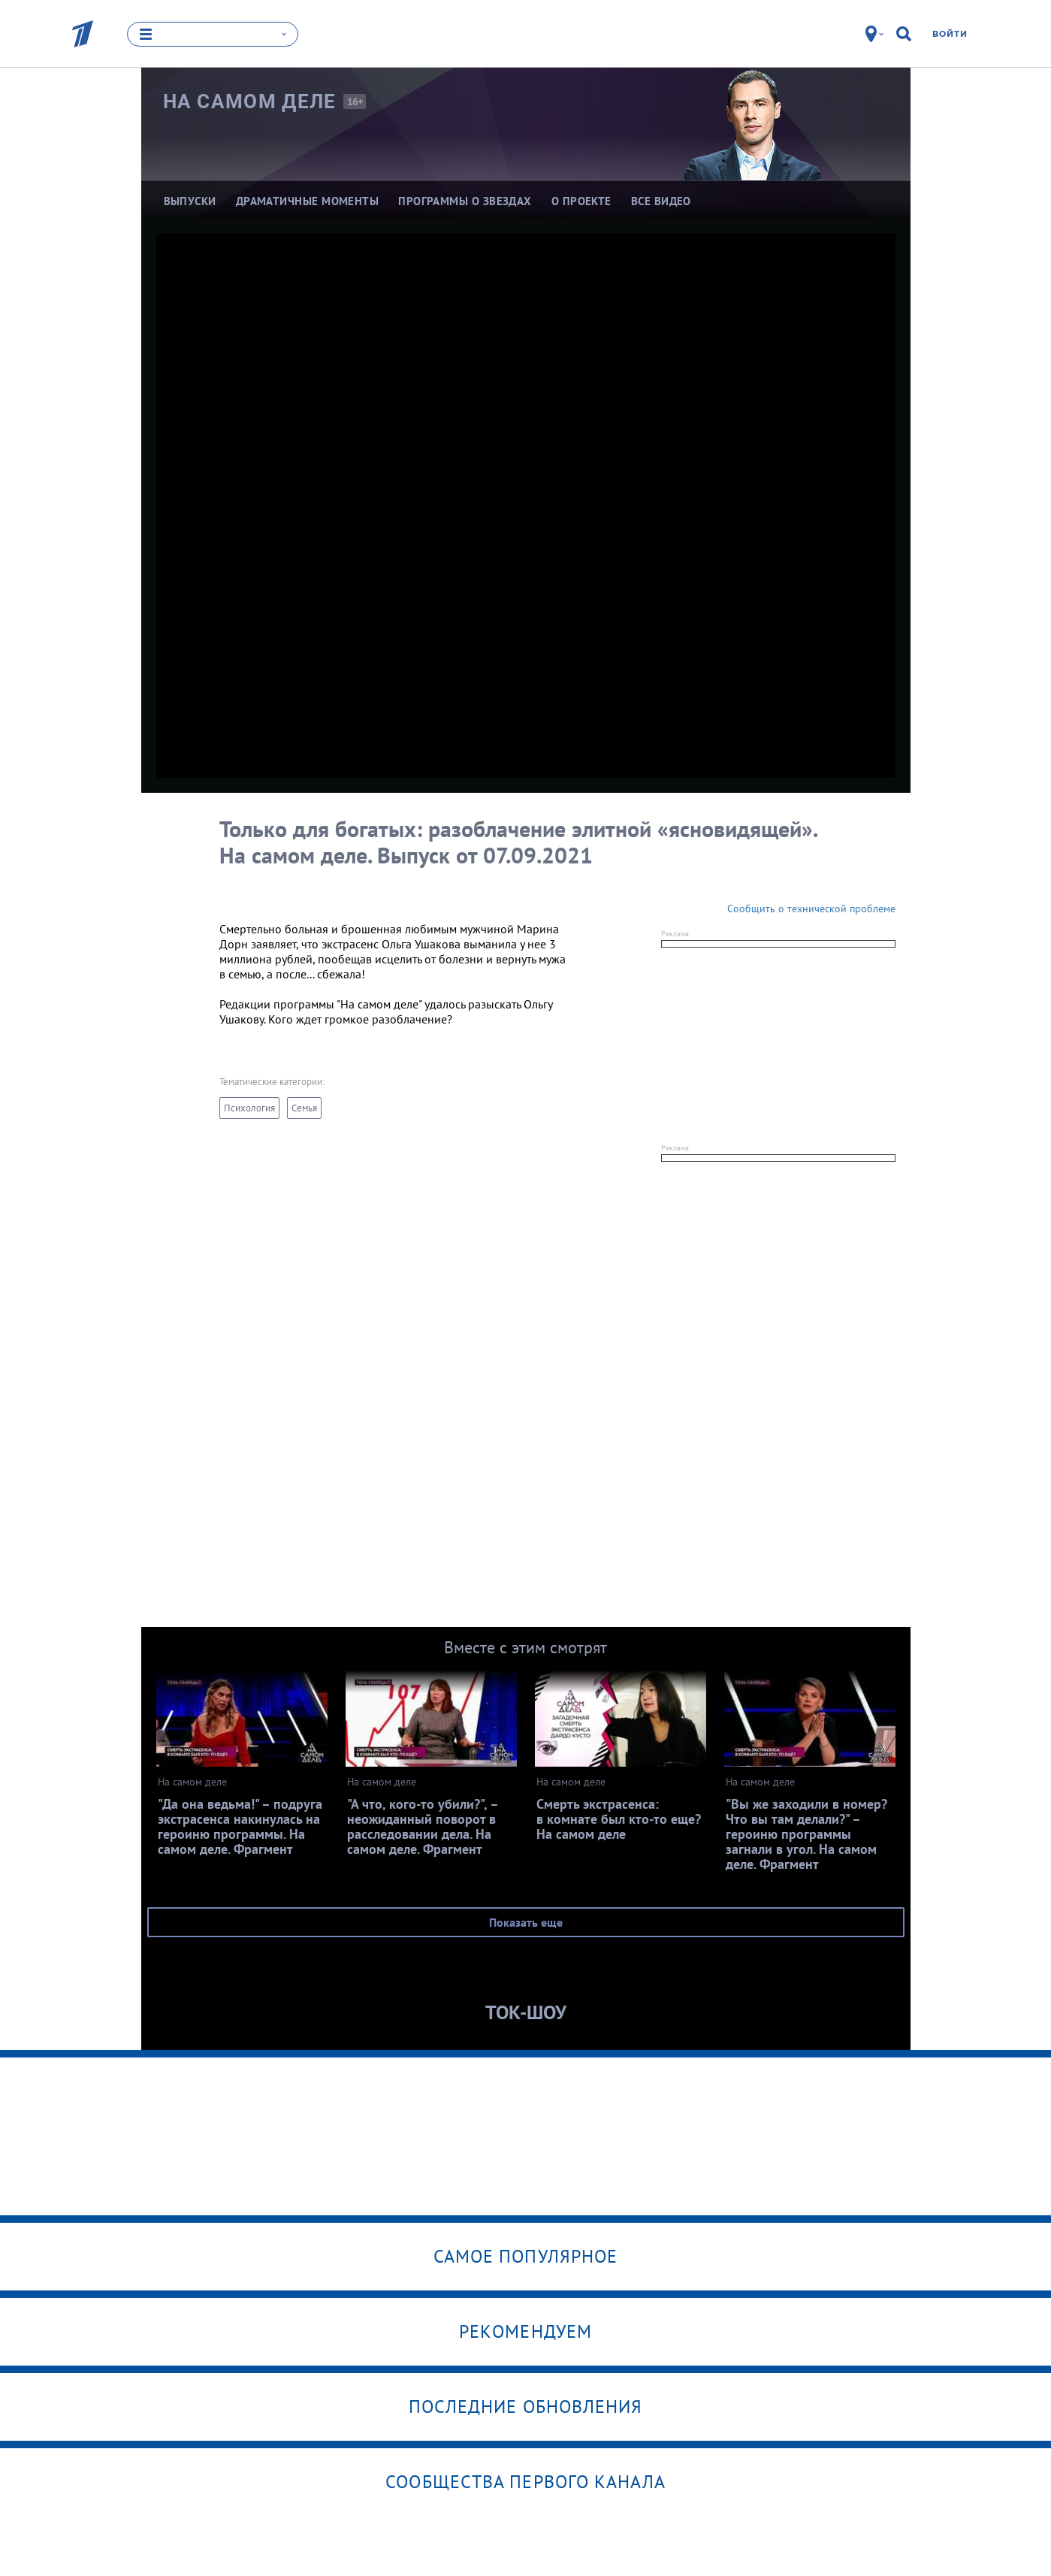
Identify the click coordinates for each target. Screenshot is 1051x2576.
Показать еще (526, 1922)
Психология (249, 1108)
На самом (250, 101)
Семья (304, 1108)
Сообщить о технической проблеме (811, 908)
